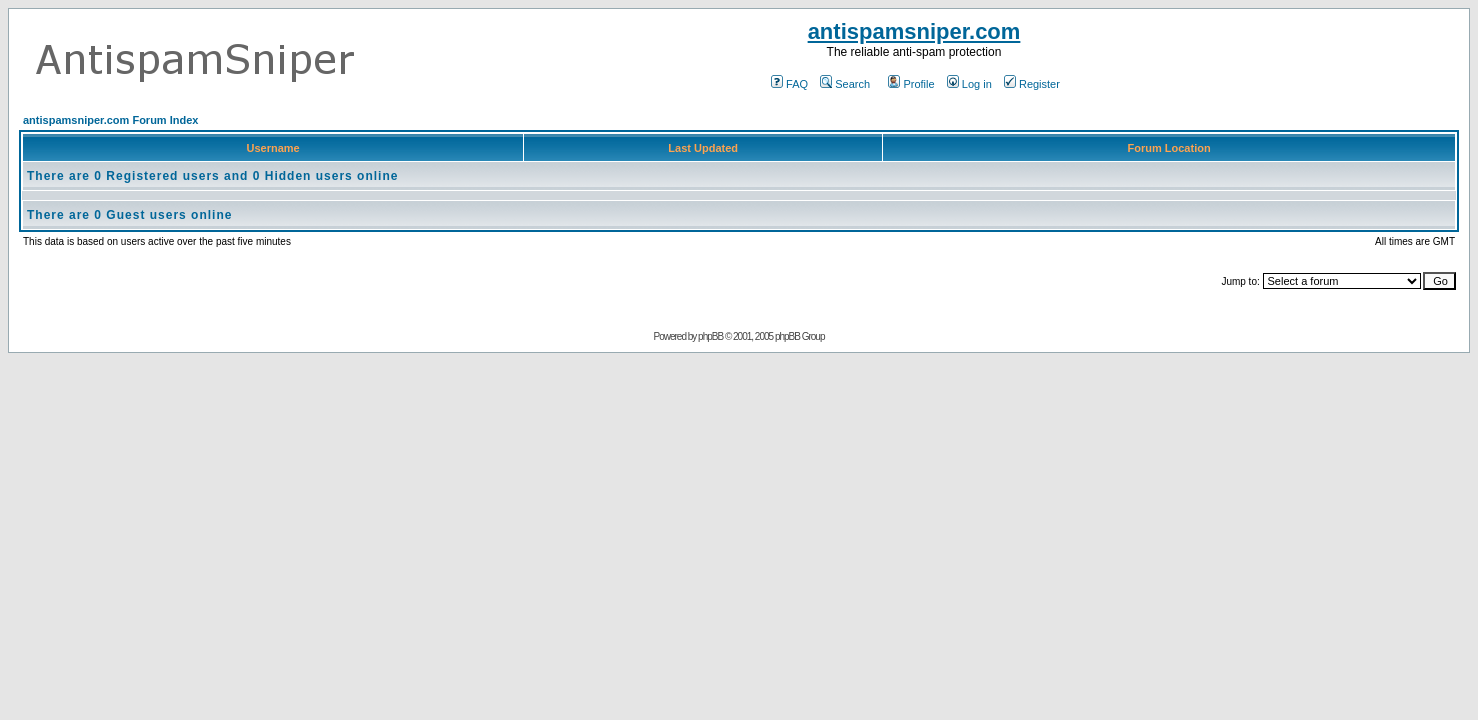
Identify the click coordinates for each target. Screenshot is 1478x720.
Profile (911, 84)
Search (845, 84)
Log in (969, 84)
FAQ (789, 84)
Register (1032, 84)
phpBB (710, 336)
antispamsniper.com (914, 31)
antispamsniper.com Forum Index (110, 120)
